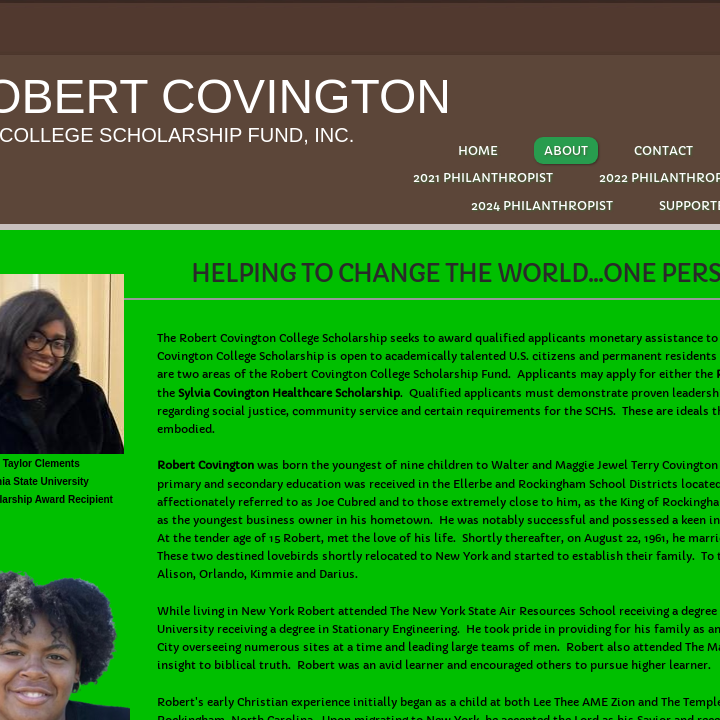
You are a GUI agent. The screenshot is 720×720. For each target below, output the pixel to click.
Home (478, 150)
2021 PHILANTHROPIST (483, 177)
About (566, 150)
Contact (663, 150)
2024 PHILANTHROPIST (542, 205)
